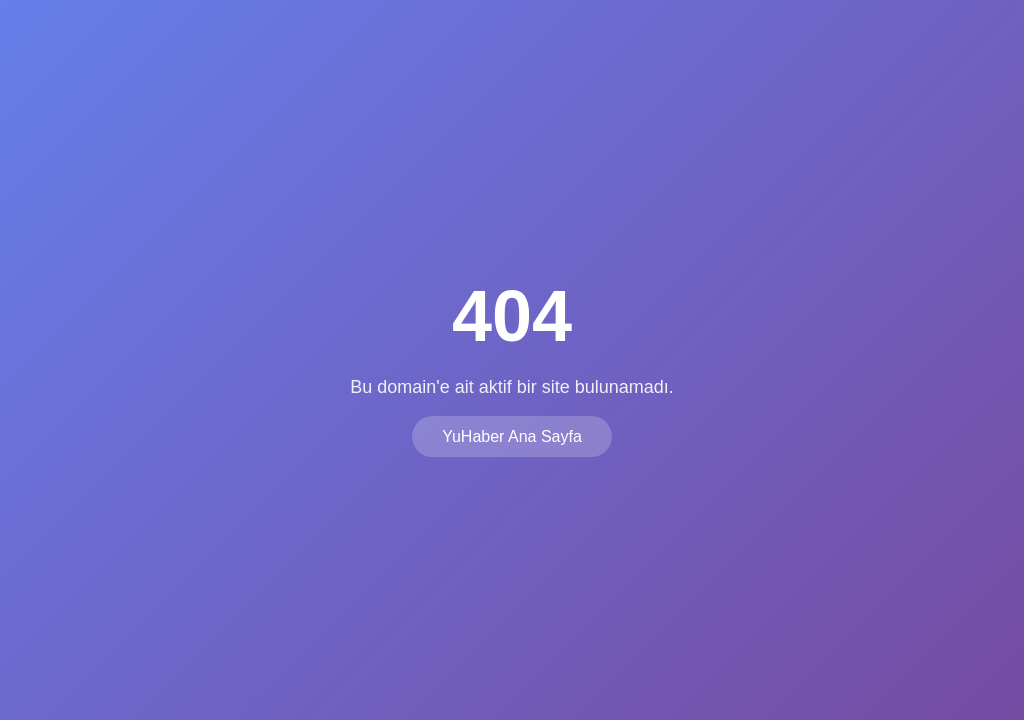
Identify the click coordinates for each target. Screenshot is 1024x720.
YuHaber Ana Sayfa (512, 436)
